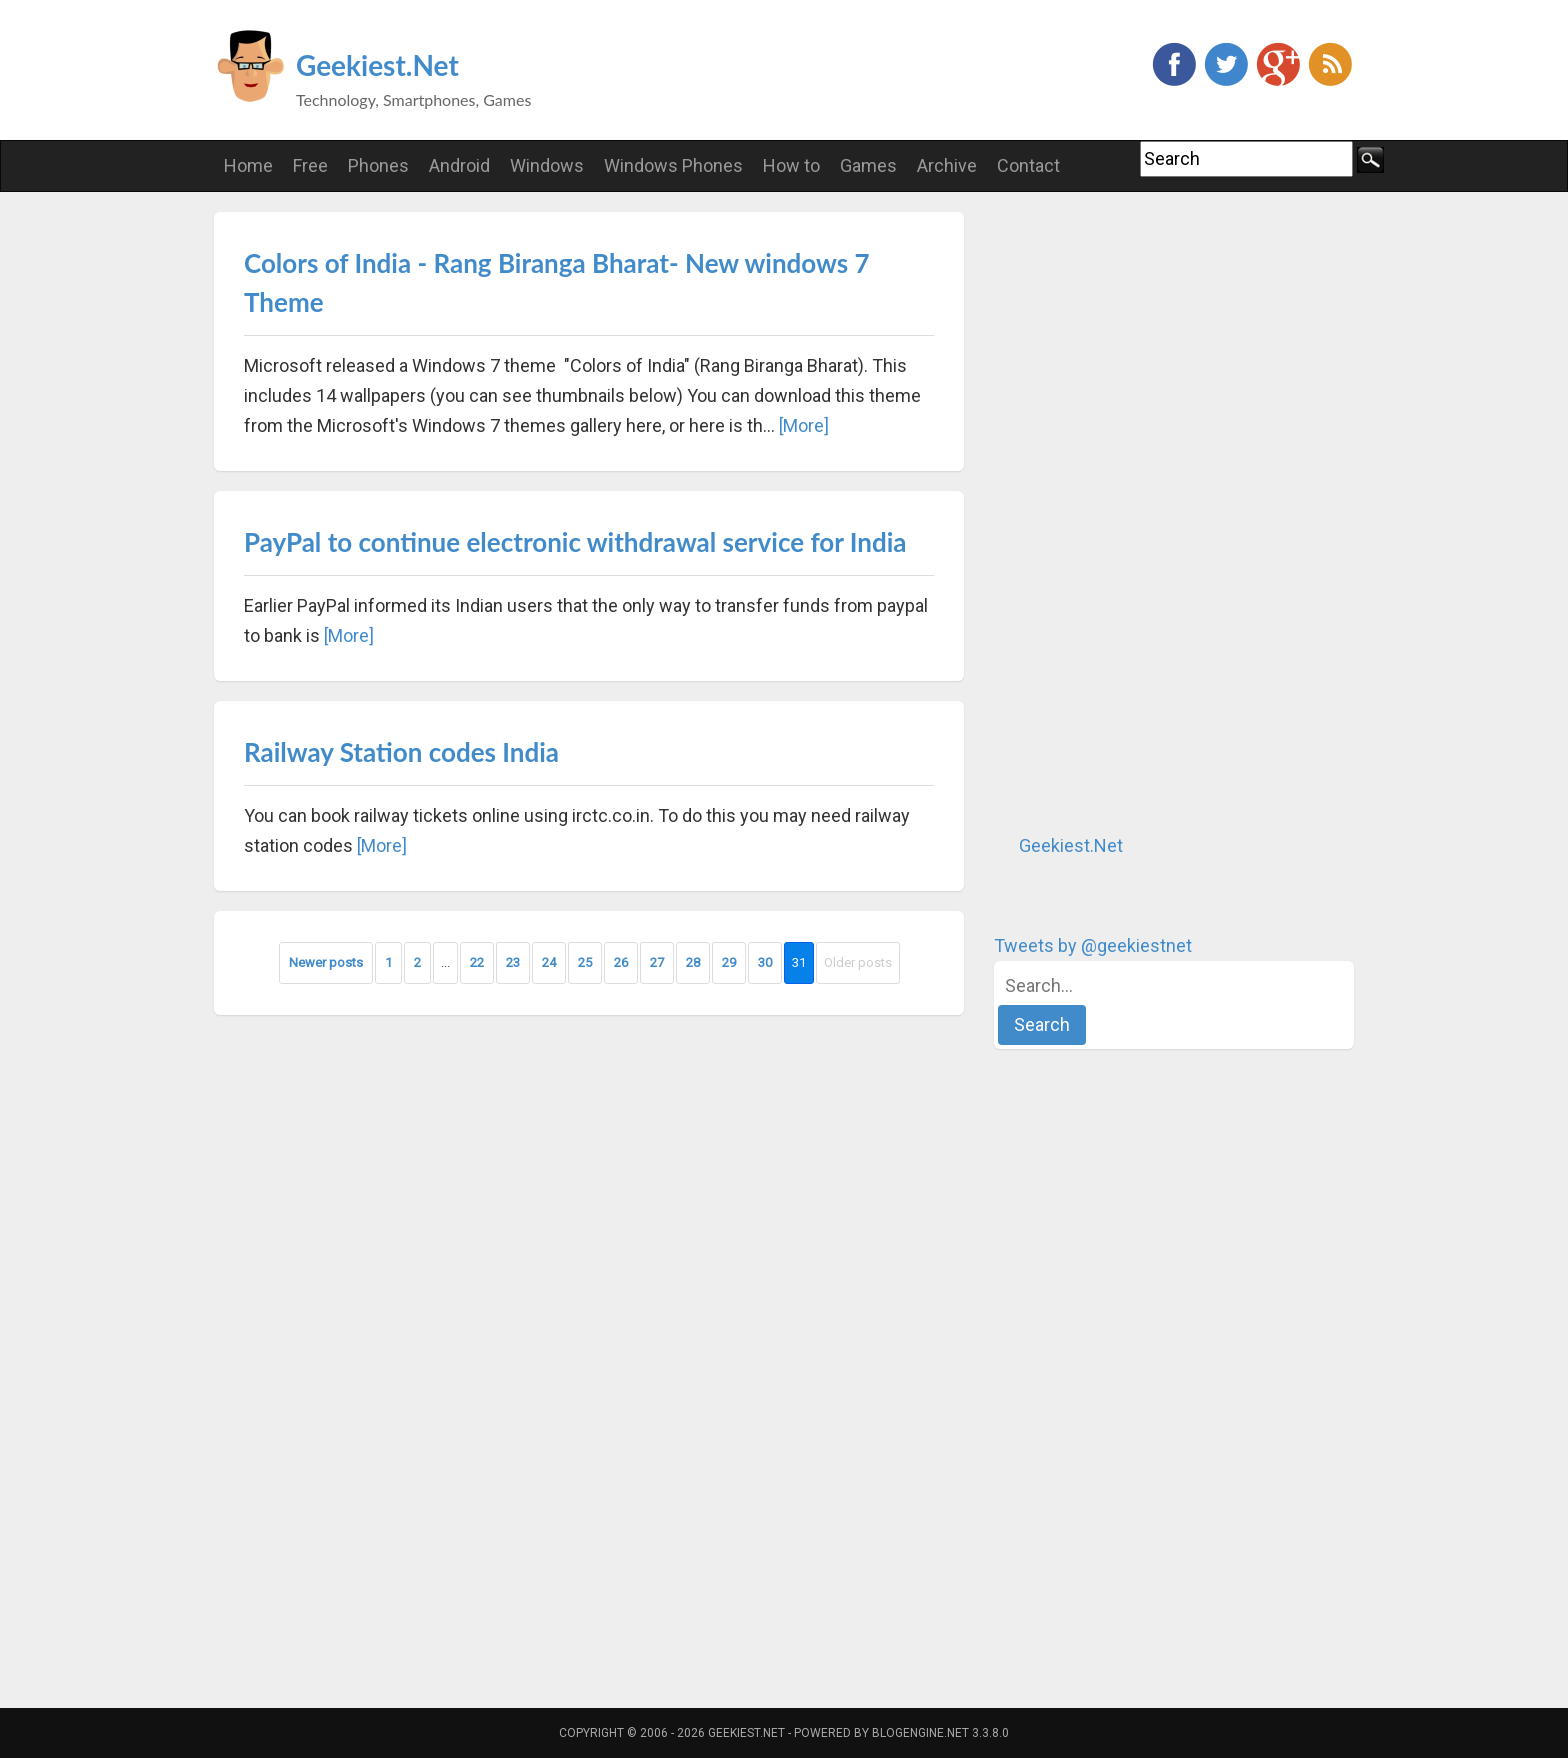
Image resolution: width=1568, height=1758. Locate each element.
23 (513, 962)
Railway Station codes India (401, 752)
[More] (804, 425)
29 (729, 962)
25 (585, 962)
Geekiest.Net (377, 65)
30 (765, 962)
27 (657, 962)
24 (549, 962)
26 (621, 962)
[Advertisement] (1144, 512)
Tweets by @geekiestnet (1093, 945)
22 (477, 962)
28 (693, 962)
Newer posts (326, 962)
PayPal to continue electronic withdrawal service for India (575, 542)
